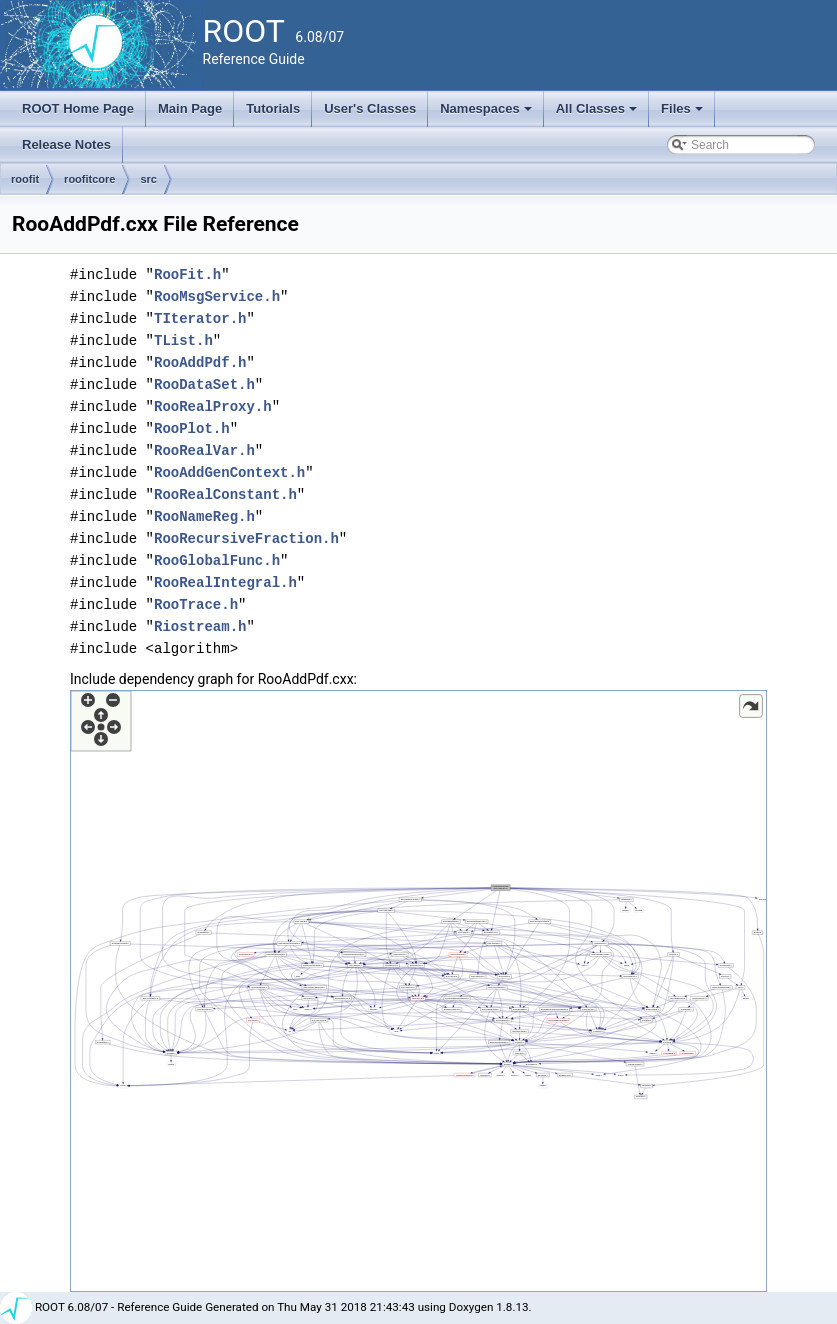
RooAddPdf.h (200, 362)
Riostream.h (200, 626)
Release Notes (66, 144)
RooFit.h (187, 274)
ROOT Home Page (78, 108)
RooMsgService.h (217, 296)
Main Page (190, 108)
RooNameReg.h (204, 516)
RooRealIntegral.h (225, 582)
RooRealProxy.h (213, 406)
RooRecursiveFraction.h (246, 538)
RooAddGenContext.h (229, 472)
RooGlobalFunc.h (217, 560)
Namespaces (487, 114)
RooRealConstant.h (225, 494)
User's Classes (370, 108)
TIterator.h (200, 318)
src (148, 179)
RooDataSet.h (204, 384)
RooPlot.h (192, 428)
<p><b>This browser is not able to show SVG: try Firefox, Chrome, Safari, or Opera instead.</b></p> (418, 991)
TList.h (183, 340)
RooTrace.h (196, 604)
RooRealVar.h (204, 450)
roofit (25, 179)
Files (683, 114)
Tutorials (273, 108)
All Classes (598, 114)
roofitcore (89, 179)
